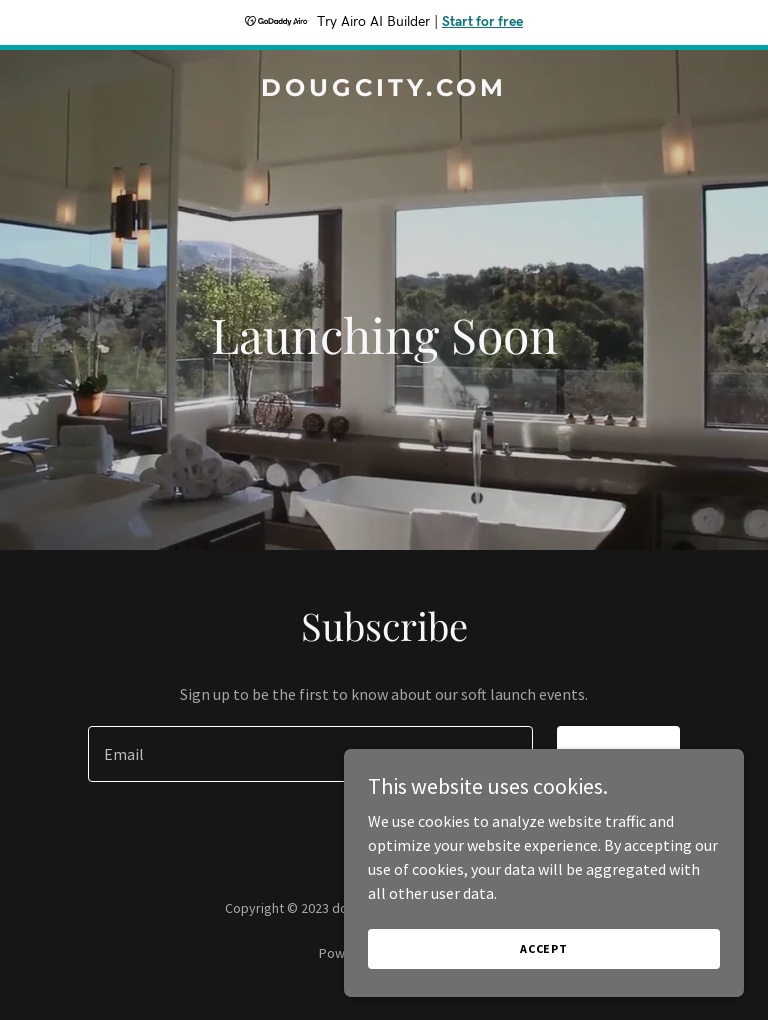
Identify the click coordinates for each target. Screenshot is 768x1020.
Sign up (618, 754)
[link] (384, 90)
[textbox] (310, 754)
